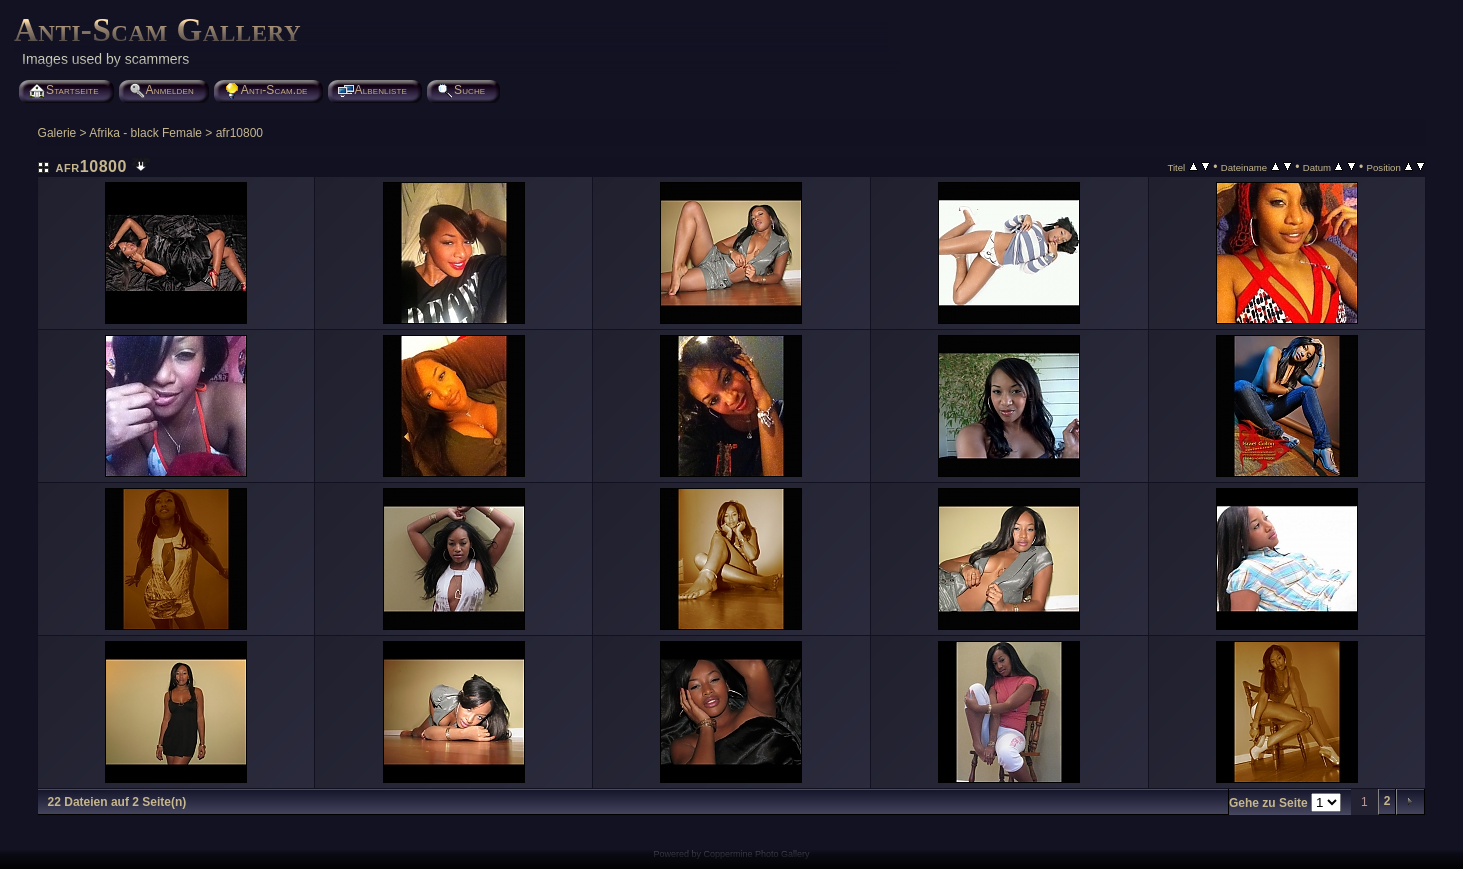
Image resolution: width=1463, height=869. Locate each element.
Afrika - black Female (145, 133)
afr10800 (239, 133)
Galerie (57, 133)
